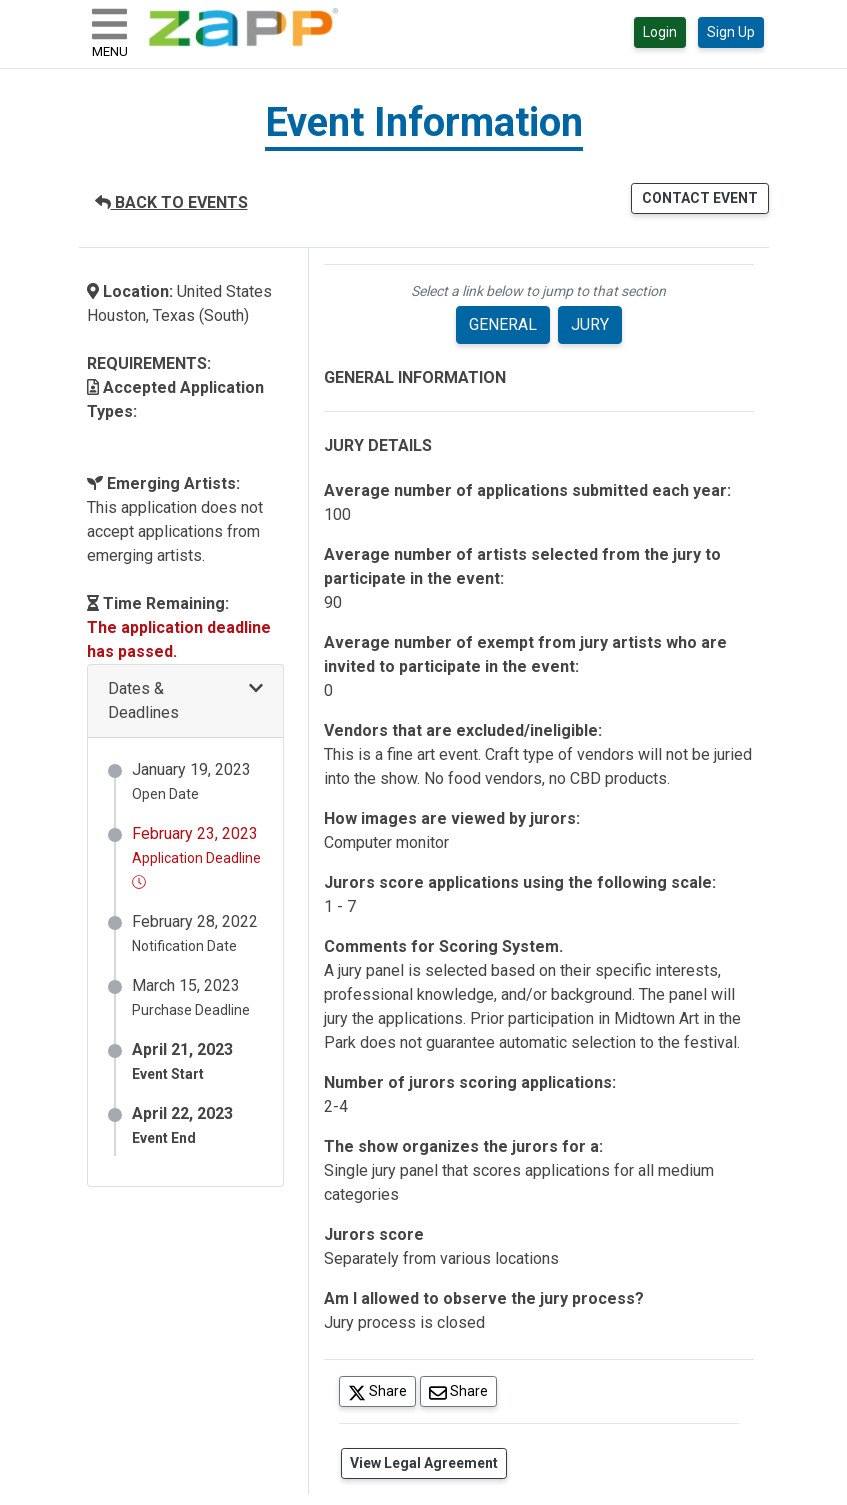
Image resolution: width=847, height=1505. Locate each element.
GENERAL (503, 324)
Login (660, 32)
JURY (590, 324)
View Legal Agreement (424, 1463)
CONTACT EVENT (700, 198)
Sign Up (731, 32)
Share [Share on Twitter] (382, 1390)
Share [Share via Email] (463, 1390)
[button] (185, 701)
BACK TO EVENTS (171, 202)
